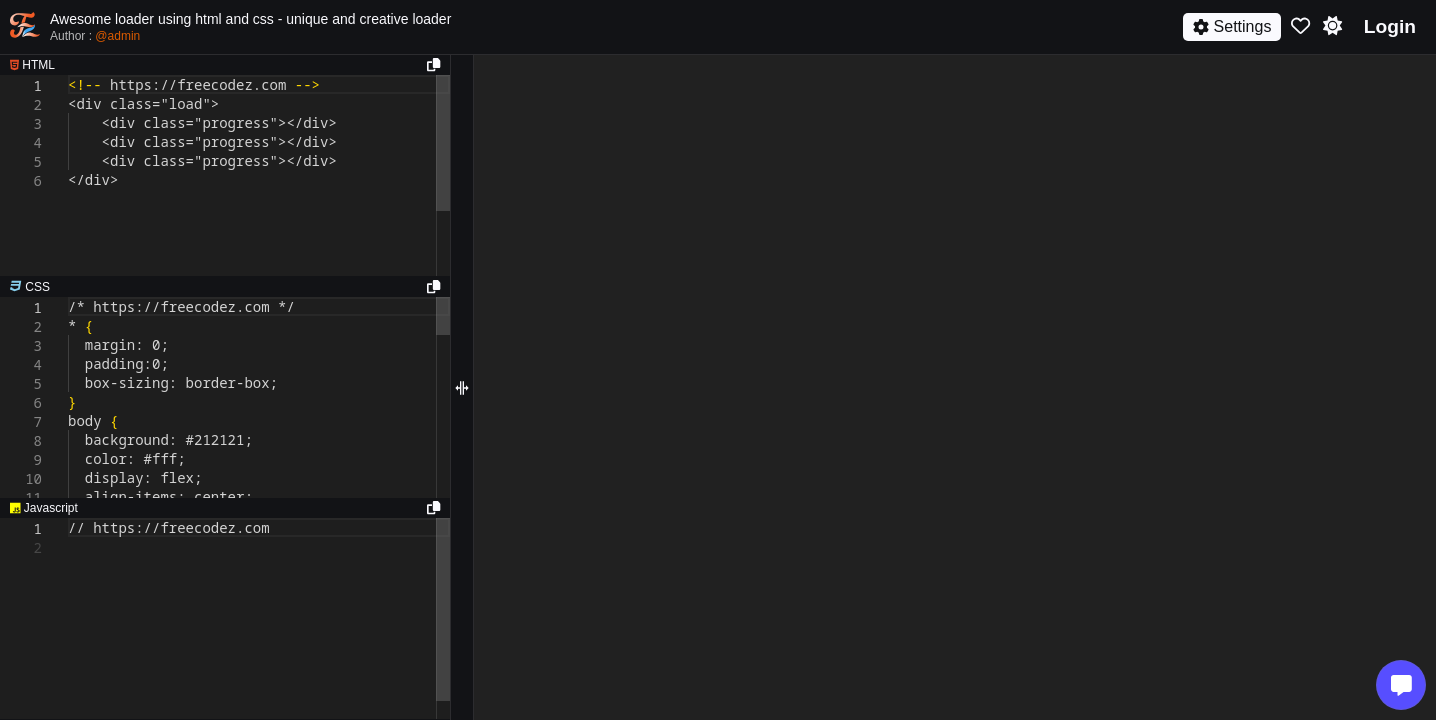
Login (1390, 26)
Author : (95, 36)
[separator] (225, 287)
